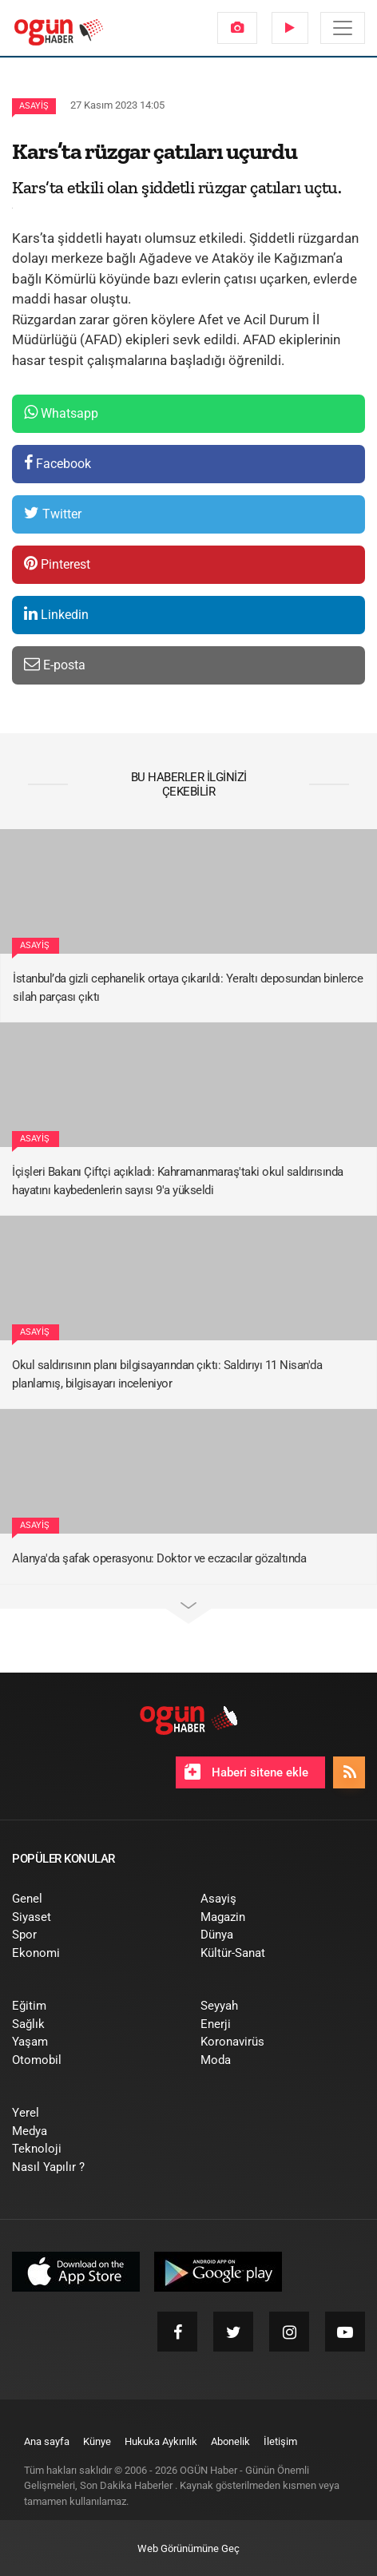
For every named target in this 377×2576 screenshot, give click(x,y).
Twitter (52, 513)
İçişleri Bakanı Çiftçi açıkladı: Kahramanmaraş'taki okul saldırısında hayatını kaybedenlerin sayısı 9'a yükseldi (177, 1181)
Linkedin (56, 613)
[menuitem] (237, 28)
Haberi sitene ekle (246, 1772)
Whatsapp (61, 412)
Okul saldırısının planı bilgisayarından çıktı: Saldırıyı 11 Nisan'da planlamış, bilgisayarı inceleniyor (167, 1374)
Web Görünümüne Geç (188, 2548)
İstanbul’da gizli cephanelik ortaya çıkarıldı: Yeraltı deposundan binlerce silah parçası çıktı (188, 987)
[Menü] (342, 28)
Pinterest (57, 563)
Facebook (57, 462)
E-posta (54, 664)
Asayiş (34, 106)
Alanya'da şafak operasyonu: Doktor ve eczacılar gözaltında (159, 1558)
